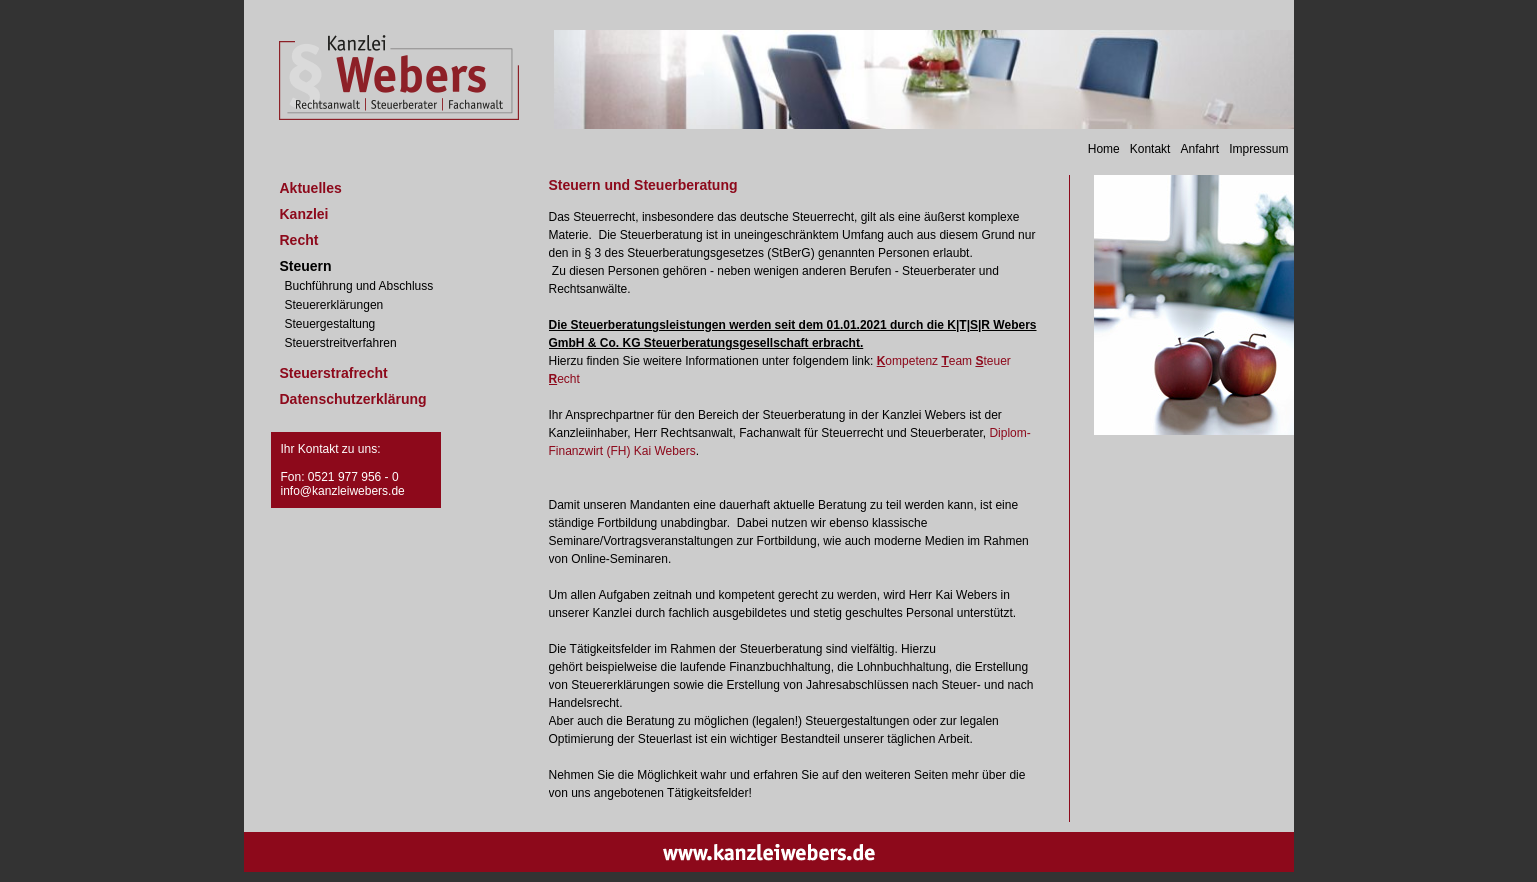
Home (1104, 149)
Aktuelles (311, 188)
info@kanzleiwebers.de (343, 491)
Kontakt (1150, 149)
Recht (299, 240)
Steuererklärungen (334, 305)
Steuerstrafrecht (334, 373)
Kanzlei (304, 214)
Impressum (1258, 149)
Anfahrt (1199, 149)
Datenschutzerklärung (353, 399)
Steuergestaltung (330, 324)
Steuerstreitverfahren (341, 343)
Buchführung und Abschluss (359, 286)
